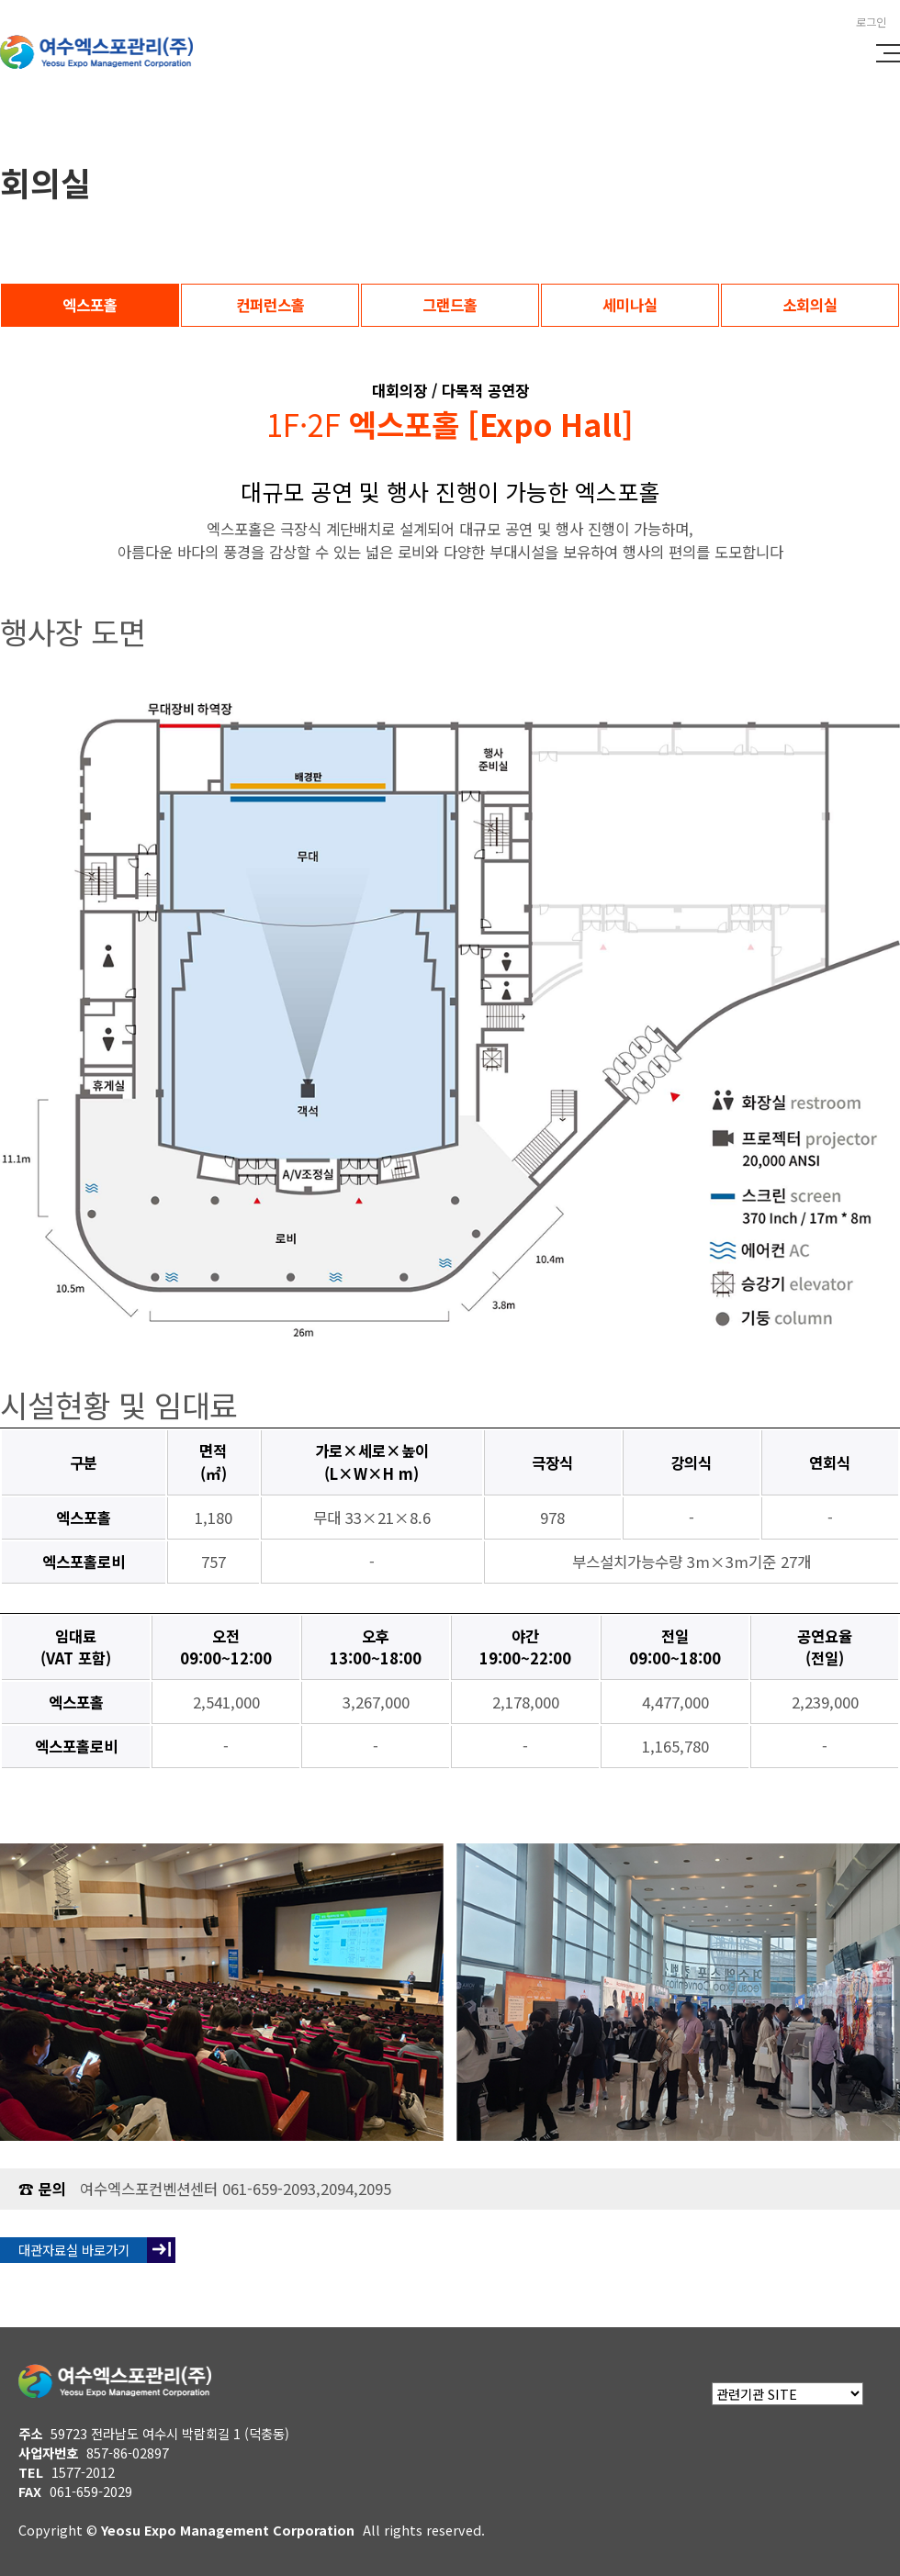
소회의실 (810, 305)
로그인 (871, 22)
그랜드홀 (450, 305)
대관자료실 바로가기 (73, 2249)
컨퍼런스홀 (270, 305)
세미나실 (630, 305)
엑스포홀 (90, 305)
